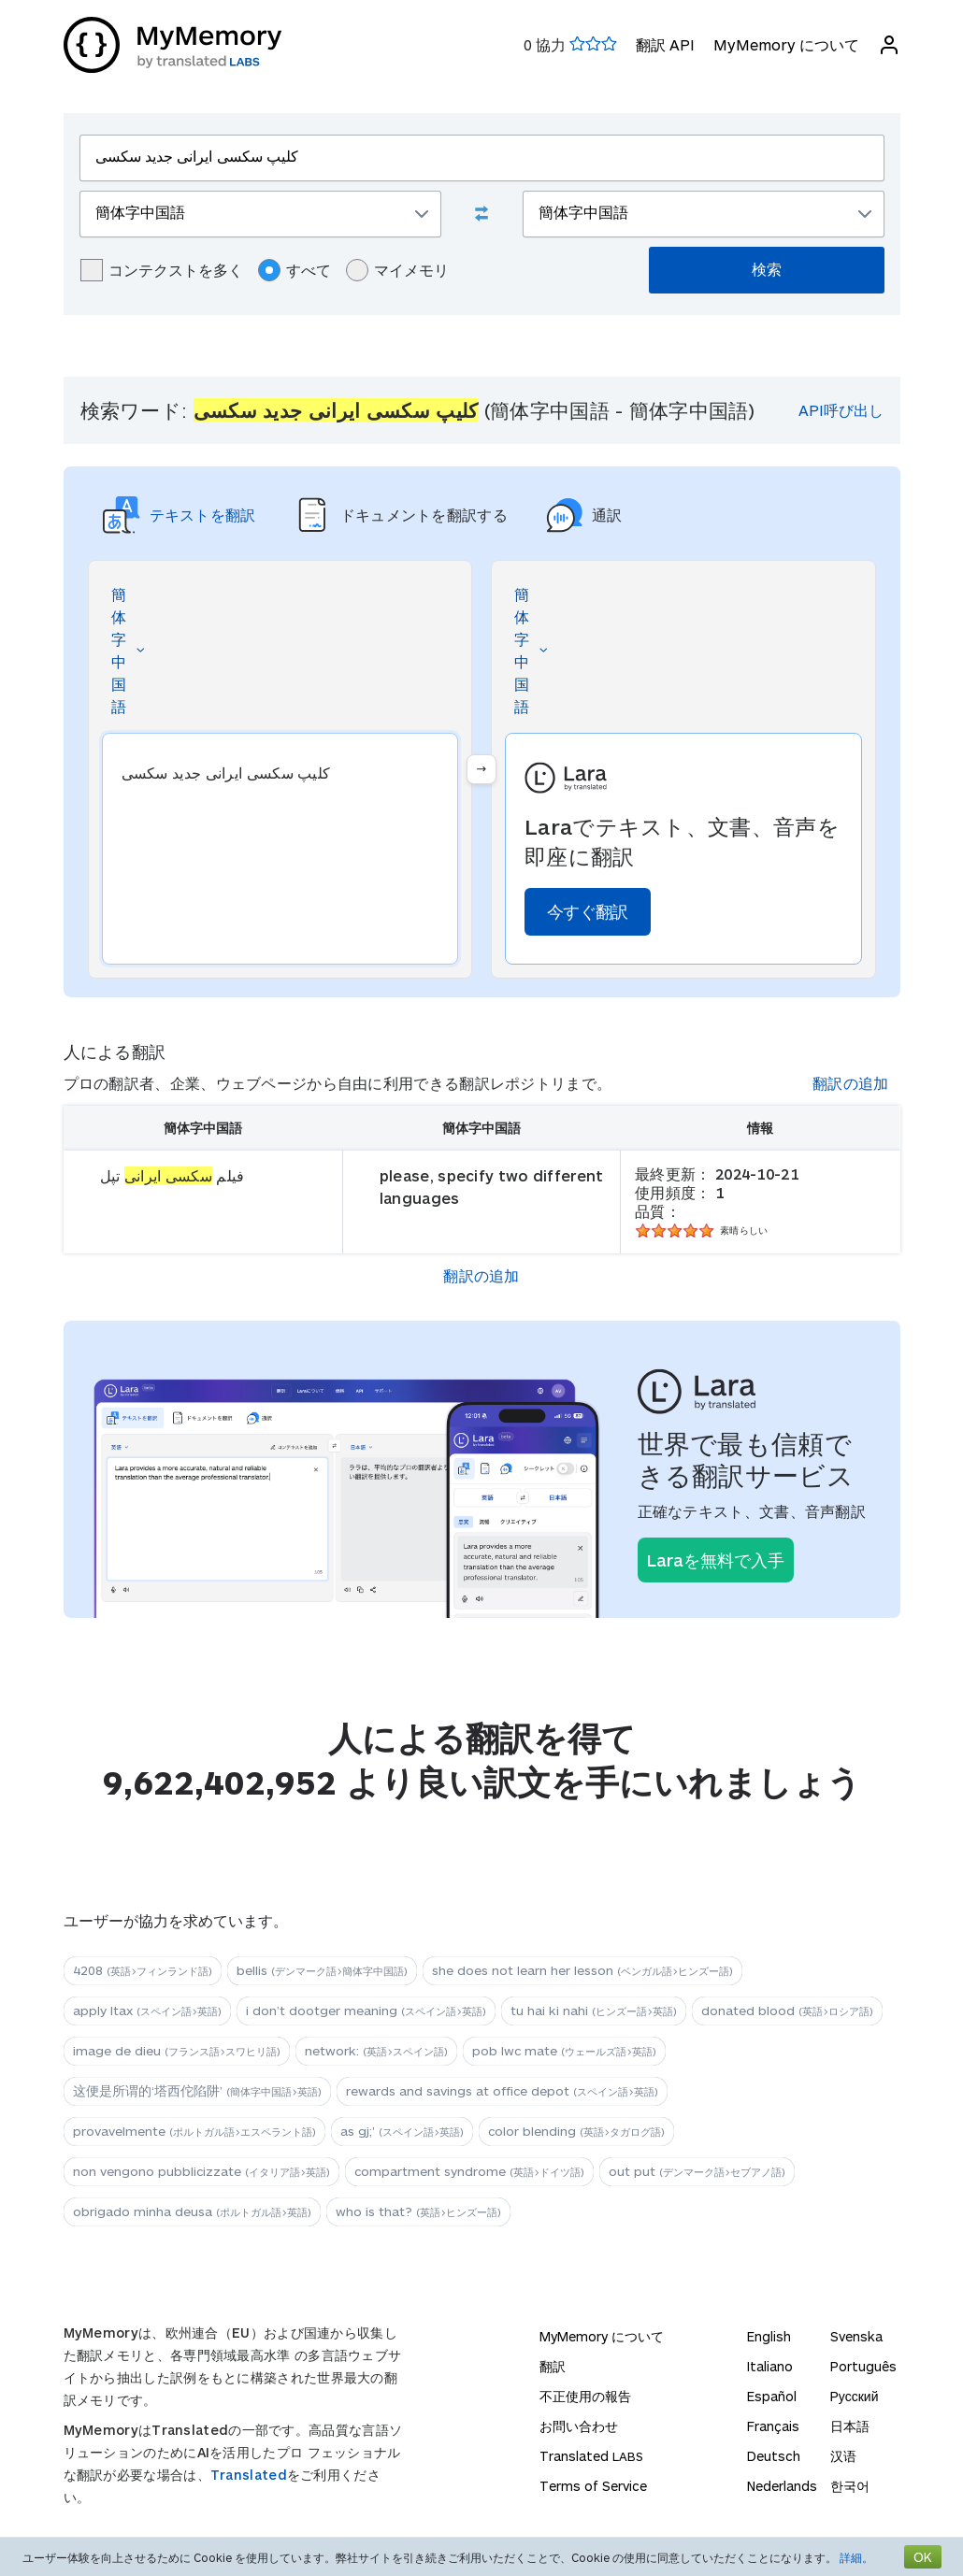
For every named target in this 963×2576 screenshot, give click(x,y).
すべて (294, 270)
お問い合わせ (578, 2426)
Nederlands (782, 2486)
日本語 (850, 2426)
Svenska (856, 2336)
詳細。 (856, 2557)
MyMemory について (786, 44)
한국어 (850, 2486)
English (769, 2336)
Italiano (770, 2366)
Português (863, 2366)
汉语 (843, 2456)
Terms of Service (593, 2486)
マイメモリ (397, 270)
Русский (854, 2396)
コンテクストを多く (161, 270)
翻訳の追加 (850, 1083)
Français (773, 2426)
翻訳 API (665, 44)
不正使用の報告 (585, 2396)
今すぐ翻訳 (587, 911)
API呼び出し (841, 410)
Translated (248, 2475)
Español (772, 2396)
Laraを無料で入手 (715, 1560)
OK (922, 2557)
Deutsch (773, 2456)
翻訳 (552, 2366)
